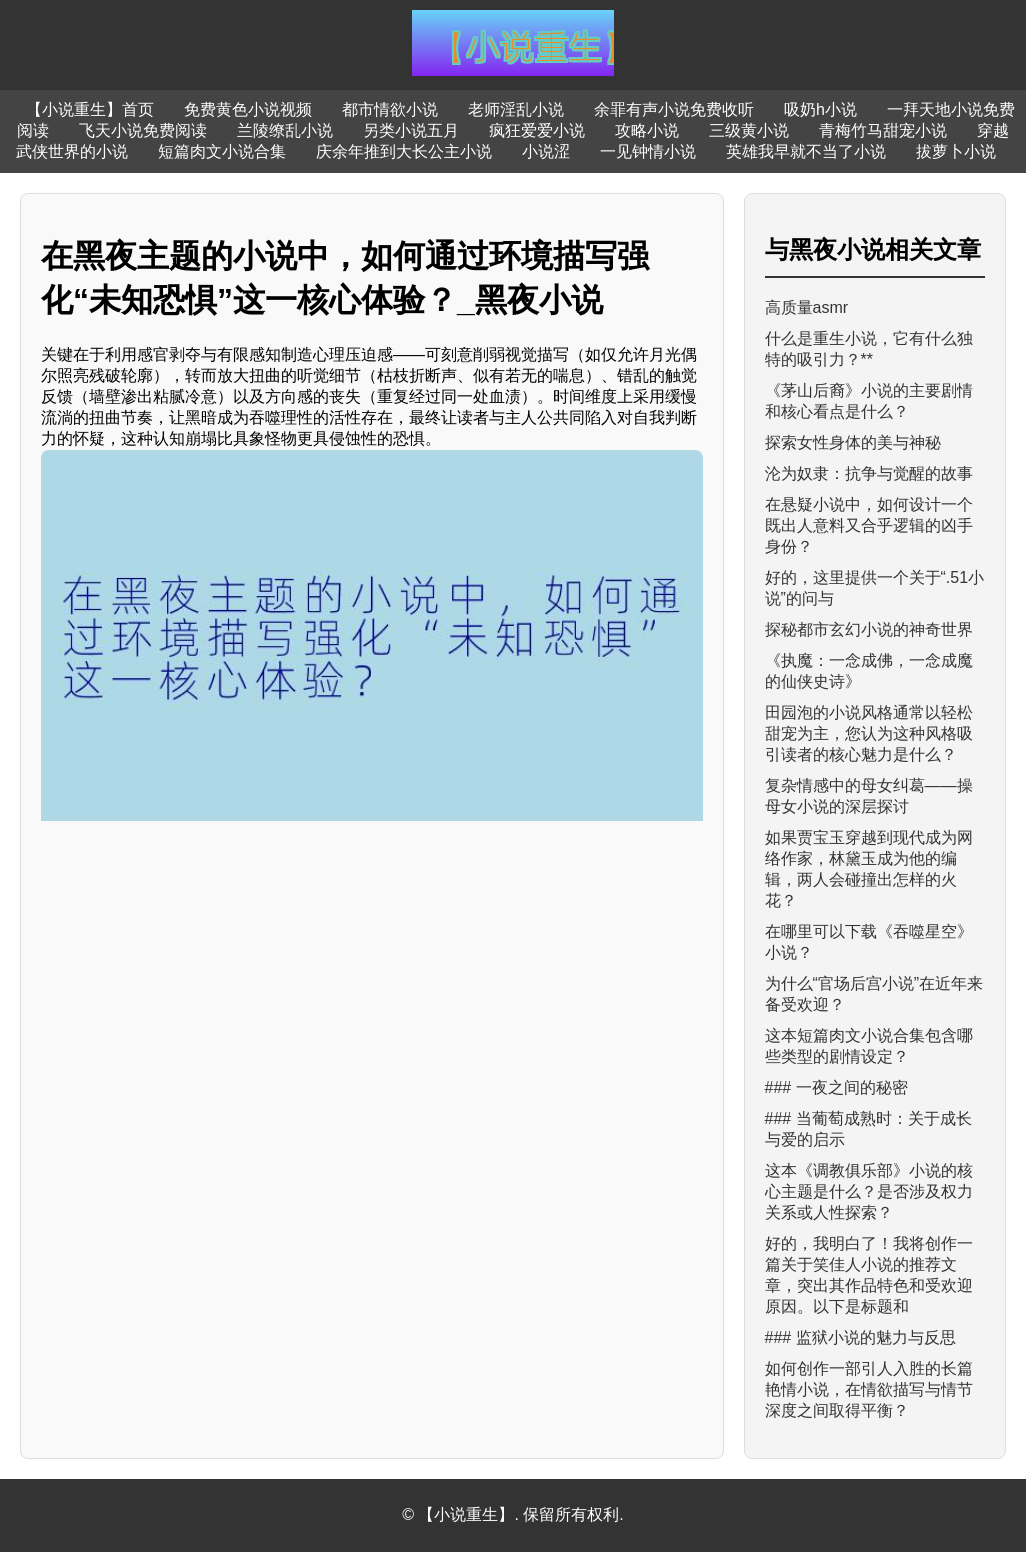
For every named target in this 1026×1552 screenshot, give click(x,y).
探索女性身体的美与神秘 (853, 442)
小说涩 (546, 151)
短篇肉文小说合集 (222, 151)
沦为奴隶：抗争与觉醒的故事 (869, 473)
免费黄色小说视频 (248, 109)
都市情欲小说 (390, 109)
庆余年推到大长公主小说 (404, 151)
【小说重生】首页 (90, 109)
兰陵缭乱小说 (285, 130)
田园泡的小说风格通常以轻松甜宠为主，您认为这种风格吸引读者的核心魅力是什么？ (869, 733)
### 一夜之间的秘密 (836, 1087)
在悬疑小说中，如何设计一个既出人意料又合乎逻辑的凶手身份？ (869, 525)
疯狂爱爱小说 (537, 130)
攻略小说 (647, 130)
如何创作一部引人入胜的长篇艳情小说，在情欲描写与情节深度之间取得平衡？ (869, 1389)
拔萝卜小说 (956, 151)
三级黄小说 (749, 130)
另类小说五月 (411, 130)
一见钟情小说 (648, 151)
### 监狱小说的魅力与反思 (860, 1337)
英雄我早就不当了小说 (806, 151)
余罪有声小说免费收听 (674, 109)
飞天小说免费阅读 (143, 130)
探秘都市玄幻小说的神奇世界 (869, 629)
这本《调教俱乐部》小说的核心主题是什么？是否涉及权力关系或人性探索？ (869, 1191)
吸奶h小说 (820, 109)
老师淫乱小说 (516, 109)
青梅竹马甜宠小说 (883, 130)
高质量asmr (807, 307)
